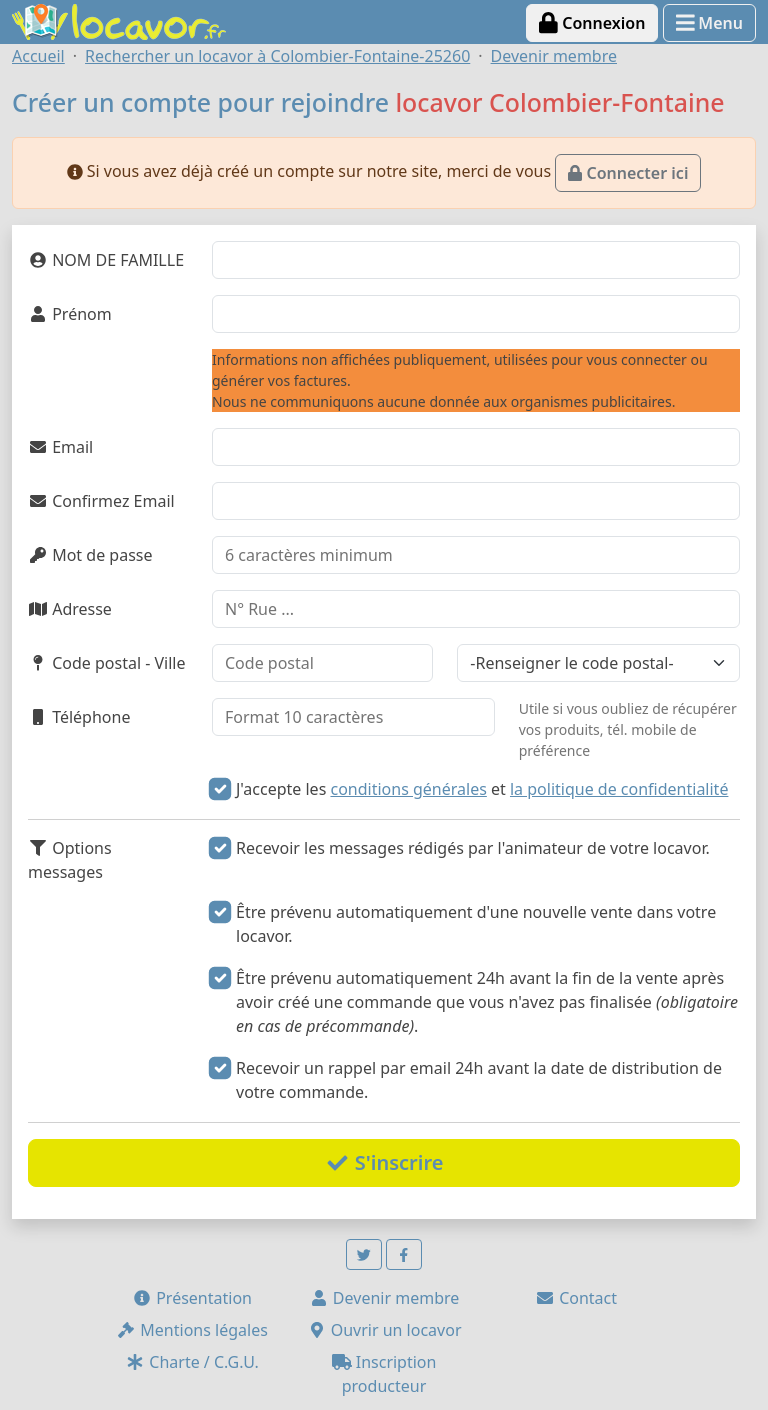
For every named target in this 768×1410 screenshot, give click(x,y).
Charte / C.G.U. (192, 1362)
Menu (709, 23)
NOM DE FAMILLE (106, 260)
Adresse (70, 609)
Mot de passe (90, 555)
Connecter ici (628, 173)
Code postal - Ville (107, 663)
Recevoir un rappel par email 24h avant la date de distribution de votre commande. (479, 1080)
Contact (576, 1298)
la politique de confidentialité (619, 789)
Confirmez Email (101, 501)
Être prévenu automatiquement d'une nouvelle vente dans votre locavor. (476, 924)
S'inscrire (384, 1162)
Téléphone (79, 717)
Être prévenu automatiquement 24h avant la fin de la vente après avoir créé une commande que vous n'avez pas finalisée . (487, 1002)
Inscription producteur (384, 1374)
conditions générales (408, 789)
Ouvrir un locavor (384, 1330)
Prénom (70, 314)
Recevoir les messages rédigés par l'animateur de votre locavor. (473, 848)
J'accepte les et (482, 789)
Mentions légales (192, 1330)
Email (60, 447)
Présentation (192, 1298)
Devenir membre (384, 1298)
